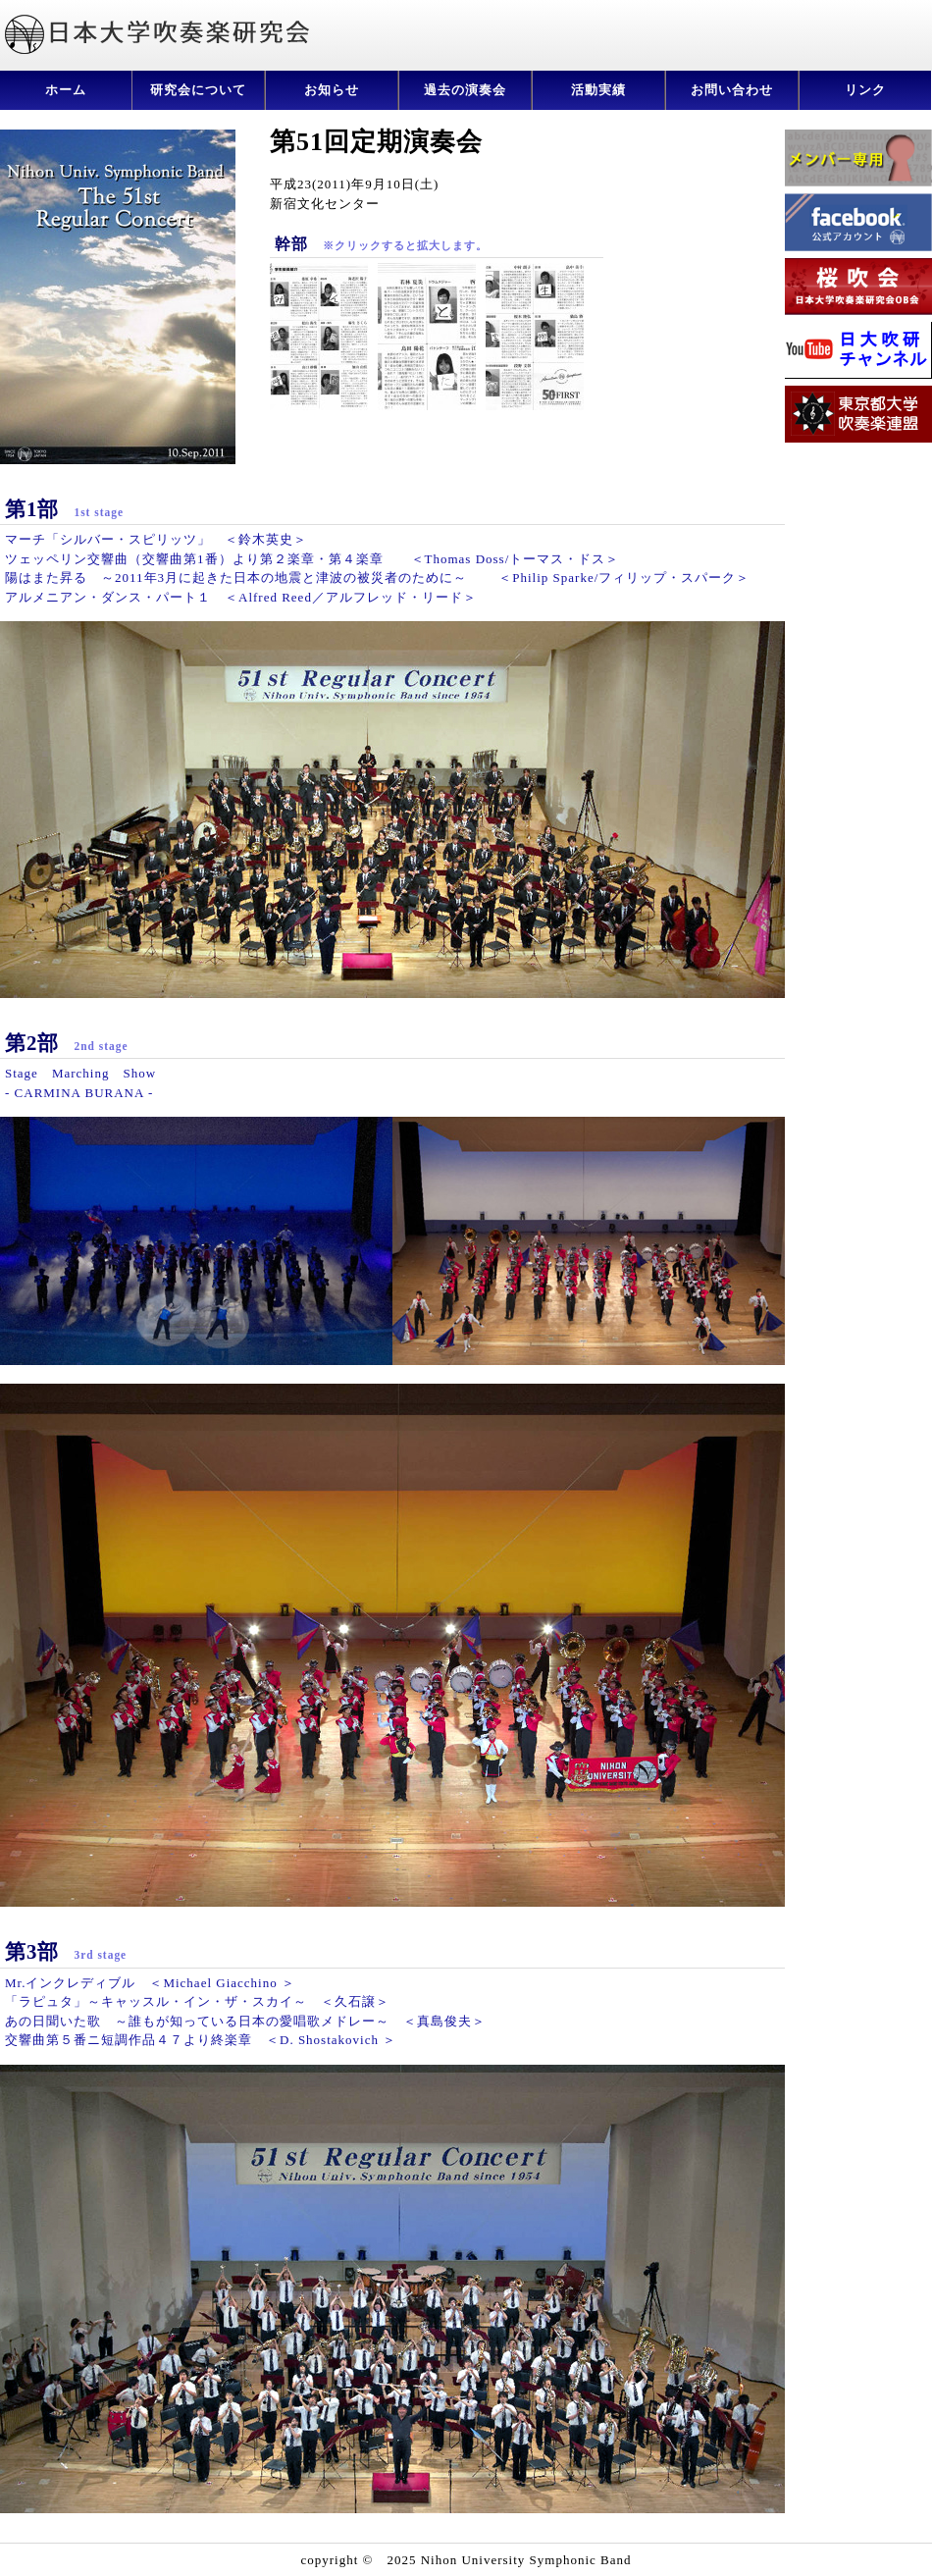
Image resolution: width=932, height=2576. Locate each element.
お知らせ (331, 89)
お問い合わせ (732, 89)
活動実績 (598, 89)
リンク (865, 89)
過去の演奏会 (465, 89)
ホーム (65, 89)
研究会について (198, 89)
